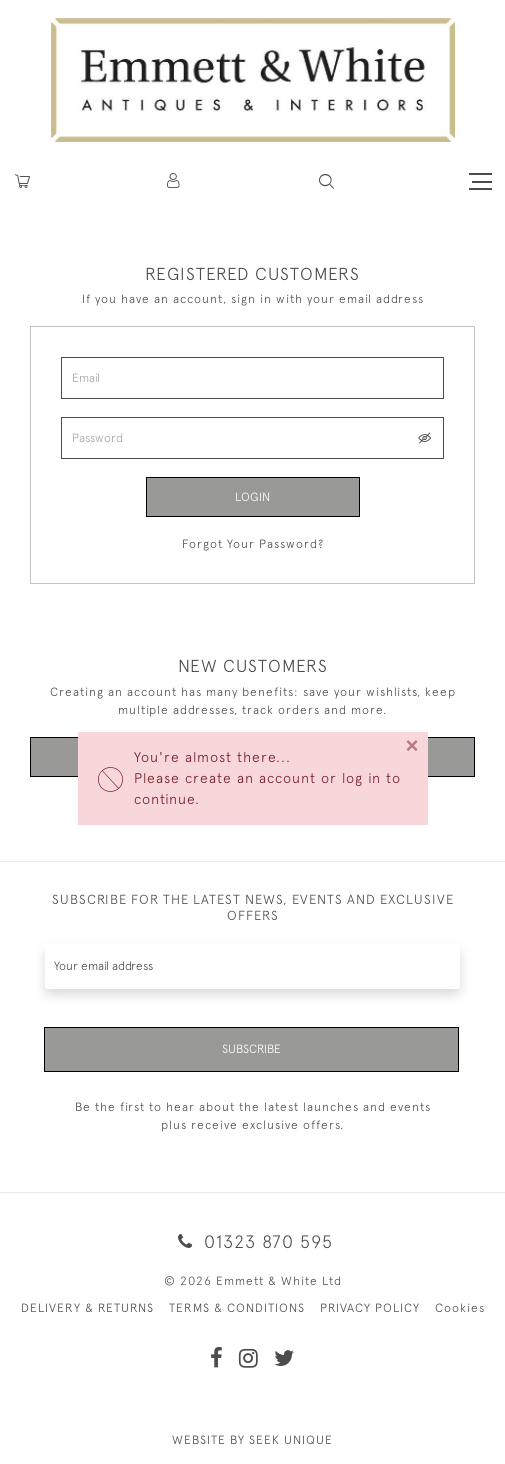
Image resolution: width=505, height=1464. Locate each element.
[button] (326, 181)
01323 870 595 (252, 1241)
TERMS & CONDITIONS (237, 1308)
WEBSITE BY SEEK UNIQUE (252, 1440)
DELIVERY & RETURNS (87, 1308)
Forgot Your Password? (253, 544)
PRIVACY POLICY (370, 1308)
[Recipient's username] (252, 966)
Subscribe (251, 1049)
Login (252, 497)
